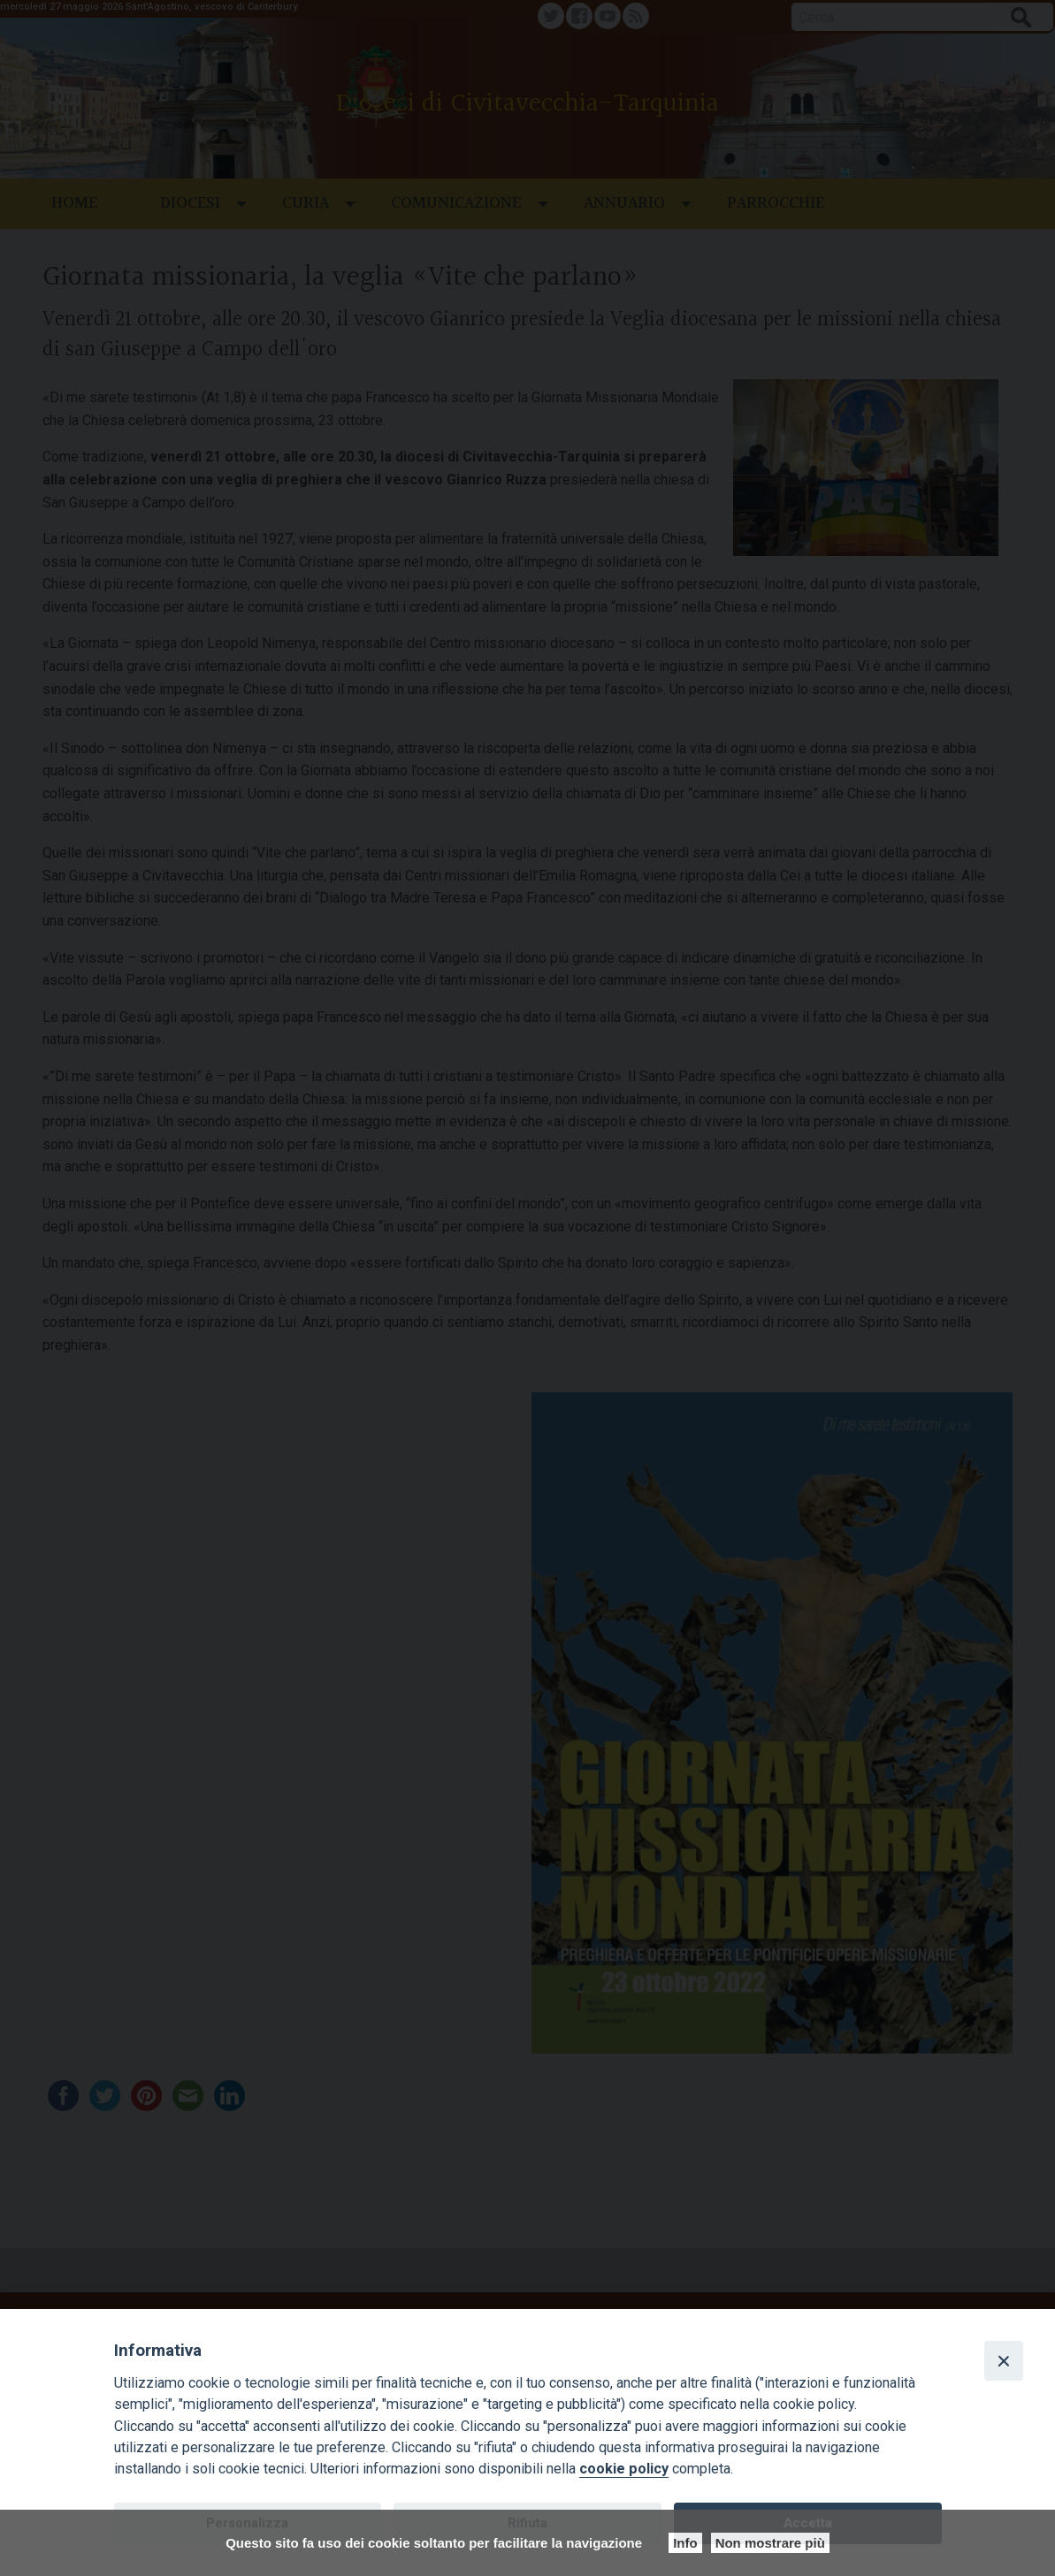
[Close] (1003, 2360)
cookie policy (624, 2468)
